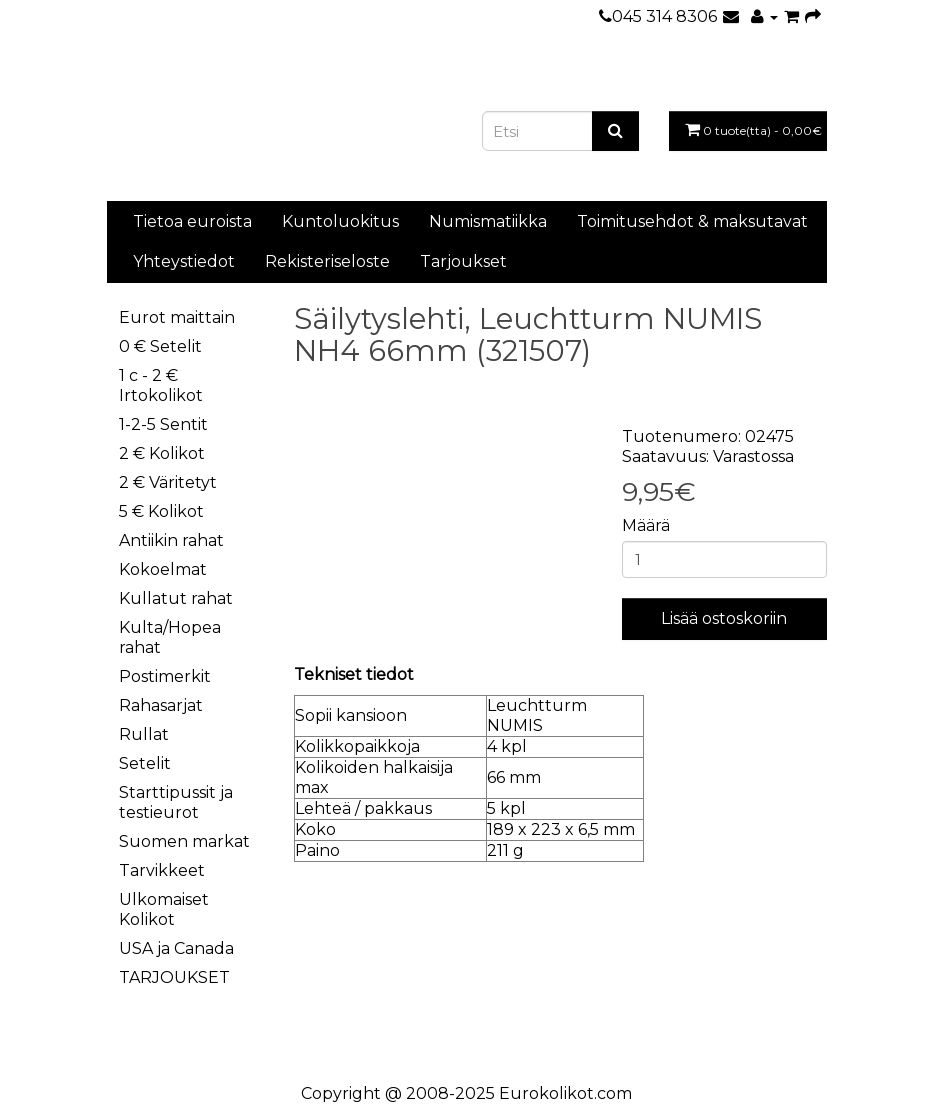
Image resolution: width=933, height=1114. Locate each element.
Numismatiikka (488, 221)
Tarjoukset (463, 261)
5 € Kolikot (161, 511)
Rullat (144, 734)
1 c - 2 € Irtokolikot (161, 385)
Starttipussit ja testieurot (176, 802)
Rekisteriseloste (327, 261)
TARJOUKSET (174, 977)
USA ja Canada (176, 948)
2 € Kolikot (162, 453)
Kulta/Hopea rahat (170, 637)
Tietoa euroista (192, 221)
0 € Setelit (160, 346)
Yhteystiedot (184, 261)
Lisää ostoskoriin (724, 618)
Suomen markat (184, 841)
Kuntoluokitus (340, 221)
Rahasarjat (161, 705)
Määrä (646, 525)
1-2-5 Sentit (163, 424)
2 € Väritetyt (168, 482)
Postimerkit (165, 676)
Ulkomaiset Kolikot (164, 909)
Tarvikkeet (162, 870)
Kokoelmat (163, 569)
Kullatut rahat (176, 598)
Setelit (145, 763)
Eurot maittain (177, 317)
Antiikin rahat (171, 540)
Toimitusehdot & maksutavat (692, 221)
